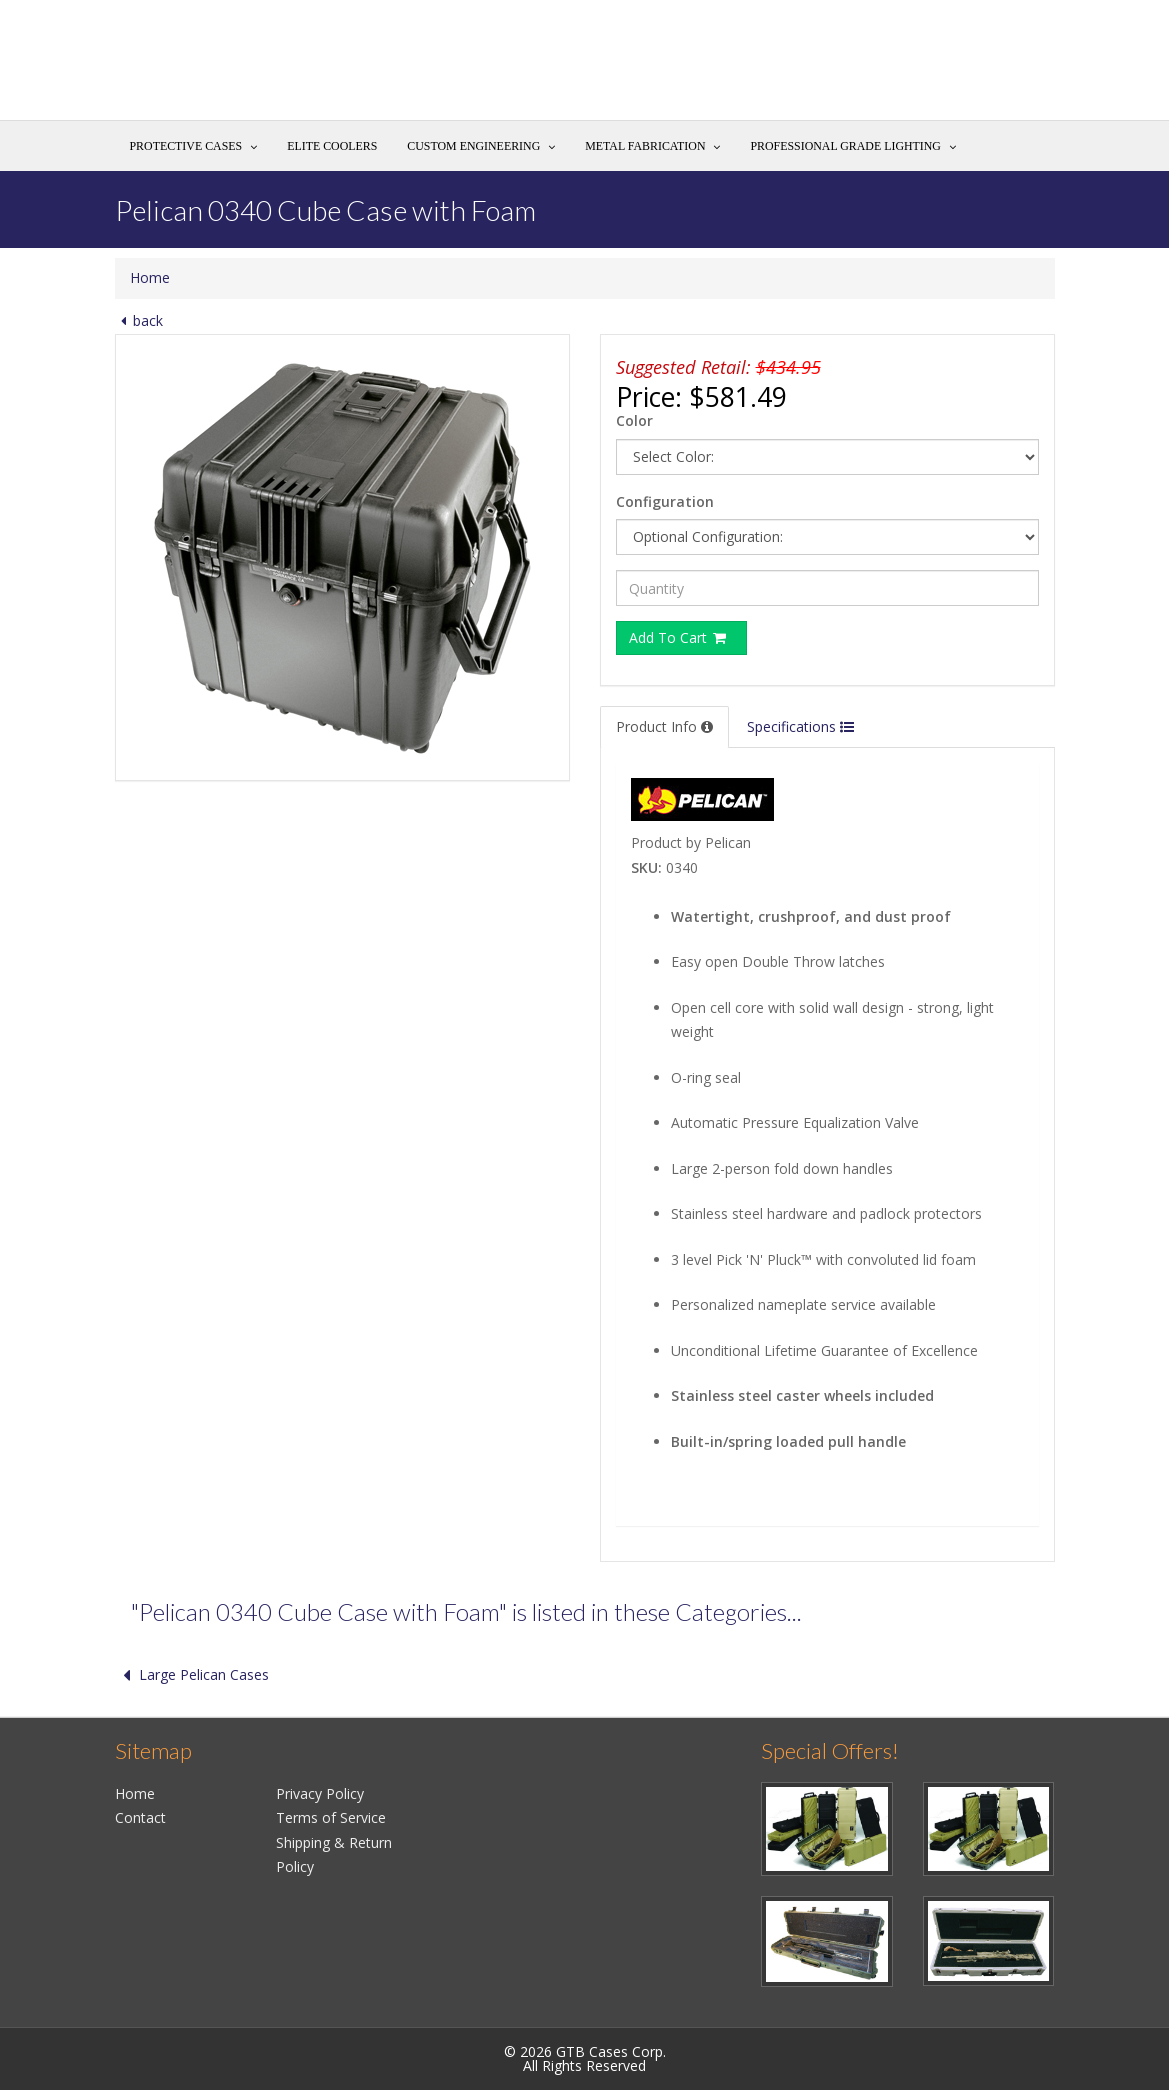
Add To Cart (679, 637)
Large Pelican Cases (192, 1674)
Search (1012, 66)
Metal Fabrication (645, 146)
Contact (140, 1817)
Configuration (665, 501)
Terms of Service (331, 1817)
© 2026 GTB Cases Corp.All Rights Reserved (585, 2058)
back (139, 320)
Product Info (664, 726)
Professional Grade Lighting (845, 146)
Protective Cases (186, 146)
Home (150, 277)
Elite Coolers (332, 146)
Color (634, 420)
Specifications (800, 726)
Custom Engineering (473, 146)
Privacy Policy (320, 1793)
